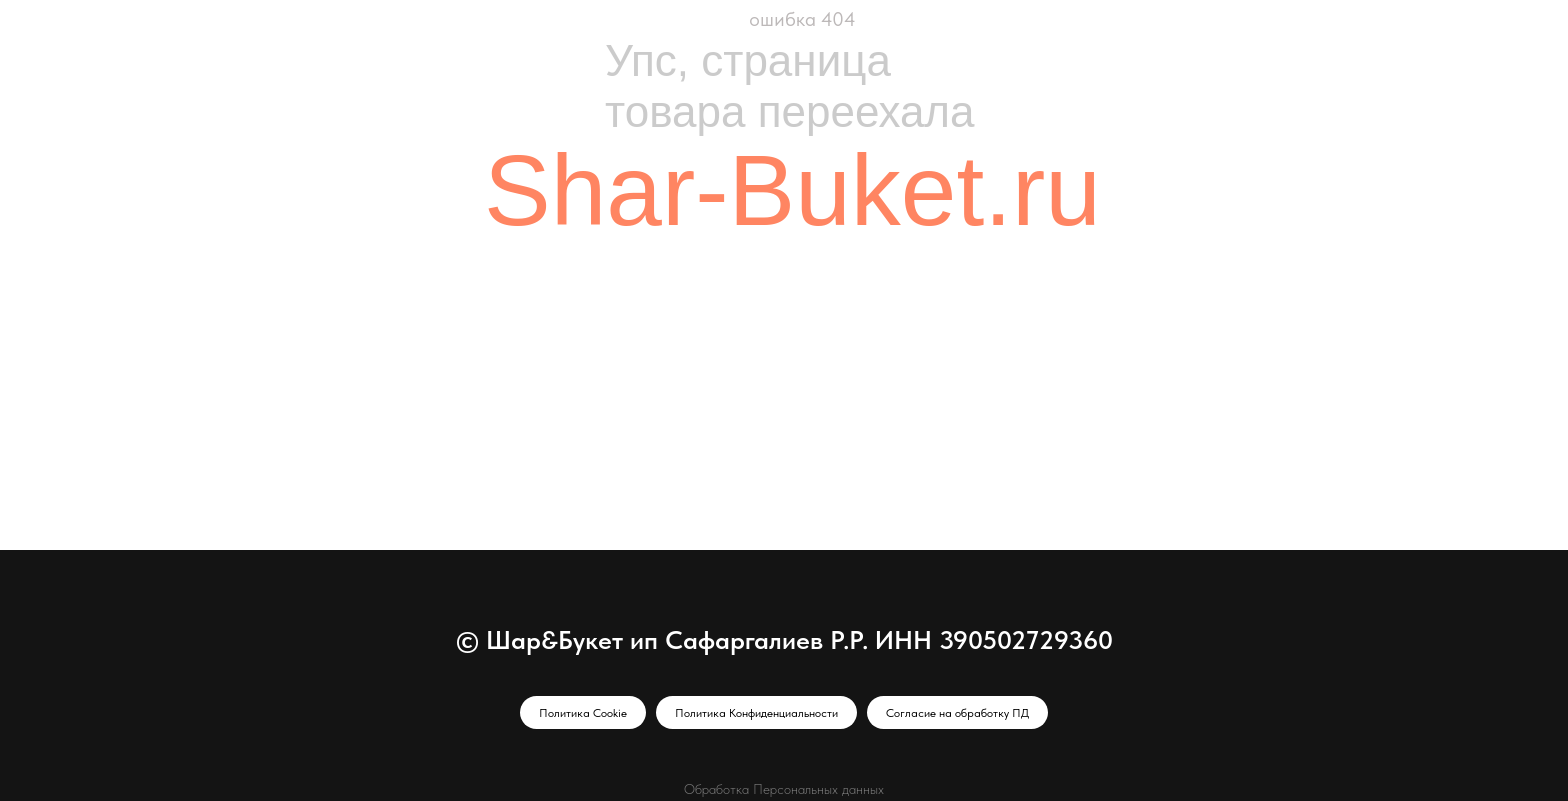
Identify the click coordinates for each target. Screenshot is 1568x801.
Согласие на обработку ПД (957, 713)
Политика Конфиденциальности (756, 713)
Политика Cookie (583, 713)
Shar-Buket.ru (792, 190)
